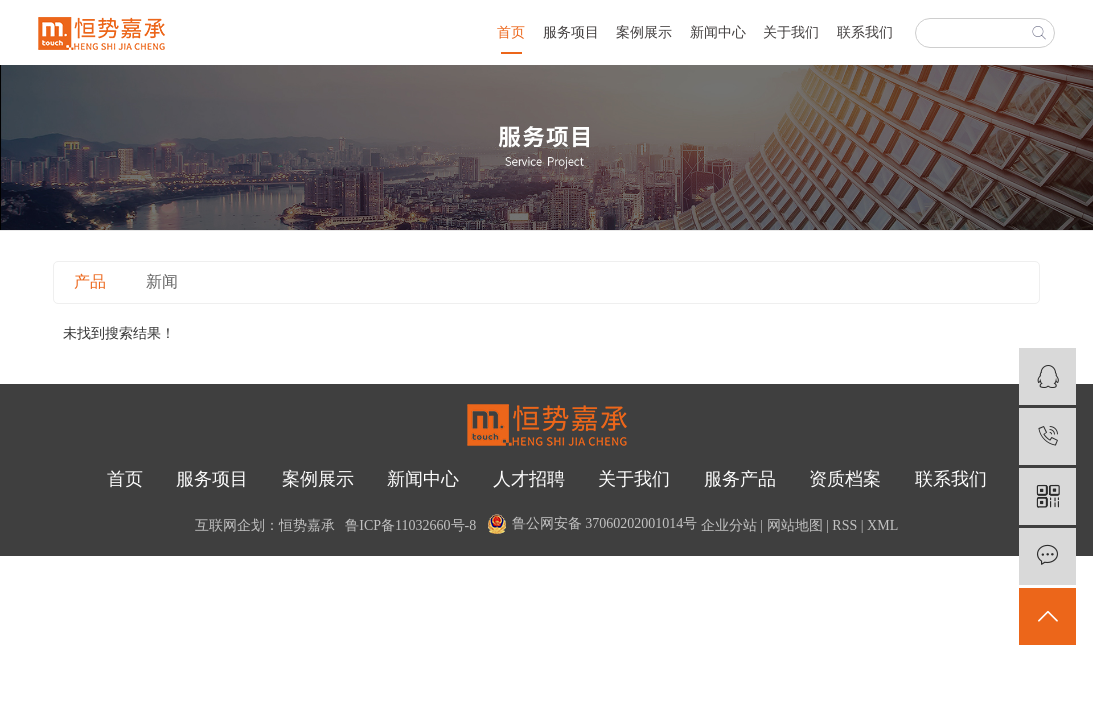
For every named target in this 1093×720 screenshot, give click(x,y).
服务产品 (740, 479)
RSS (844, 525)
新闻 (162, 281)
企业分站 (729, 525)
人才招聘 (529, 479)
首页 (511, 32)
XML (882, 525)
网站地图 (795, 525)
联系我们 (865, 32)
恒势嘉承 (307, 525)
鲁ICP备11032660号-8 (410, 525)
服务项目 (571, 32)
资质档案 (845, 479)
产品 (90, 281)
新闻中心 (718, 32)
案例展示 (644, 32)
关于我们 (791, 32)
